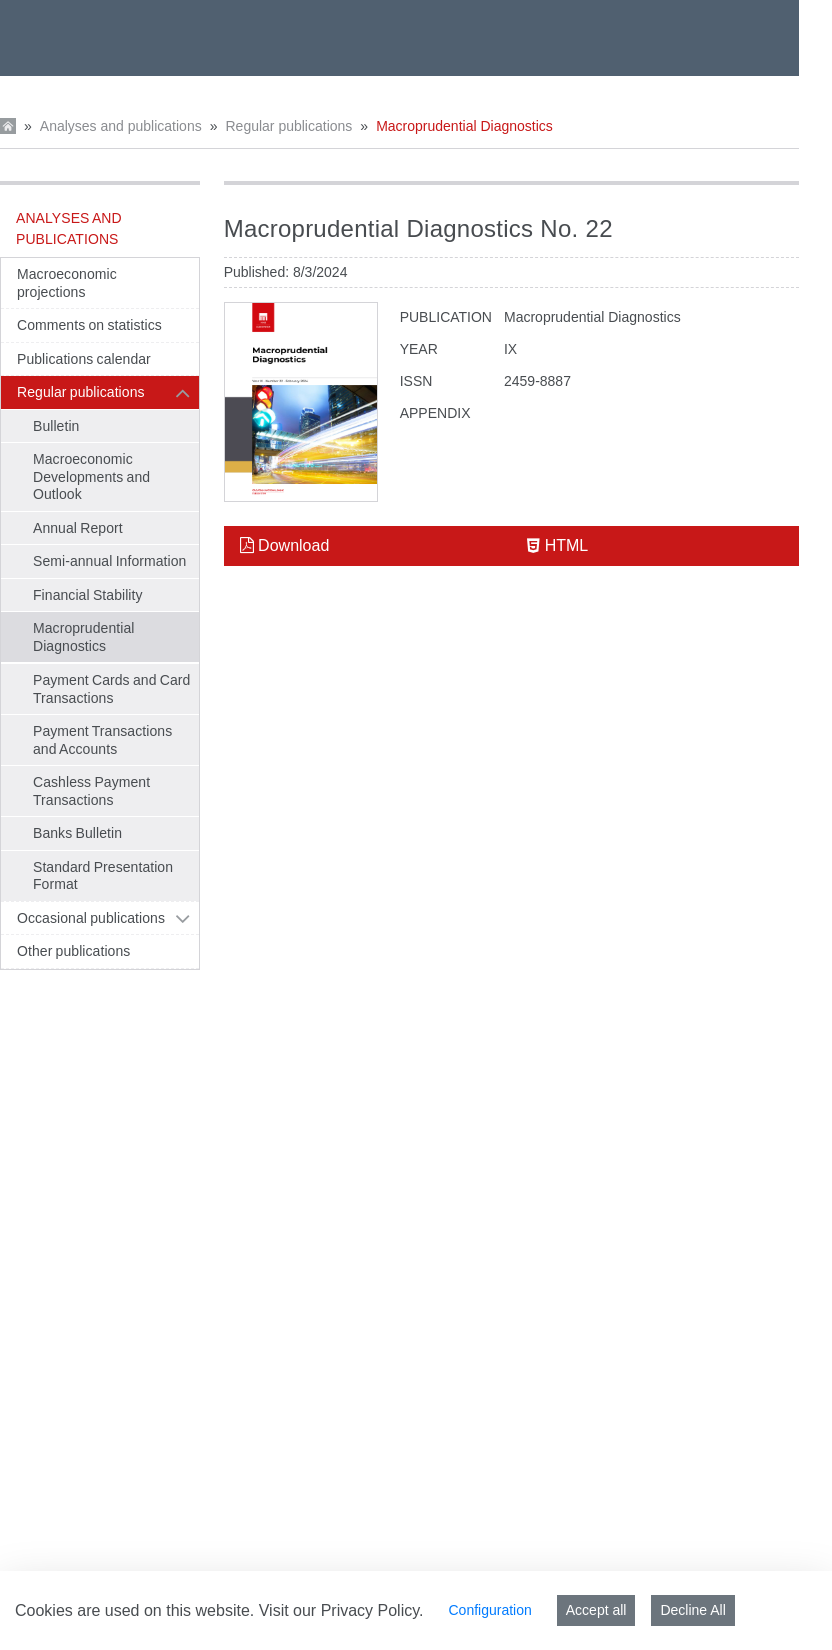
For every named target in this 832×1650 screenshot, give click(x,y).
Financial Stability (88, 595)
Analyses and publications (121, 126)
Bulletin (56, 426)
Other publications (73, 951)
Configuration (489, 1610)
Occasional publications (91, 918)
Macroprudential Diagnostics (464, 126)
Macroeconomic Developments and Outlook (91, 476)
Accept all (596, 1610)
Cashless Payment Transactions (91, 791)
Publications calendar (84, 359)
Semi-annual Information (109, 561)
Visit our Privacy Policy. (341, 1610)
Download (285, 545)
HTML (557, 545)
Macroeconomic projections (67, 283)
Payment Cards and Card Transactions (111, 689)
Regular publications (288, 126)
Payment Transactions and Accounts (102, 740)
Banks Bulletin (77, 833)
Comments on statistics (89, 325)
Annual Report (78, 528)
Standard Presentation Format (103, 876)
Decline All (692, 1610)
